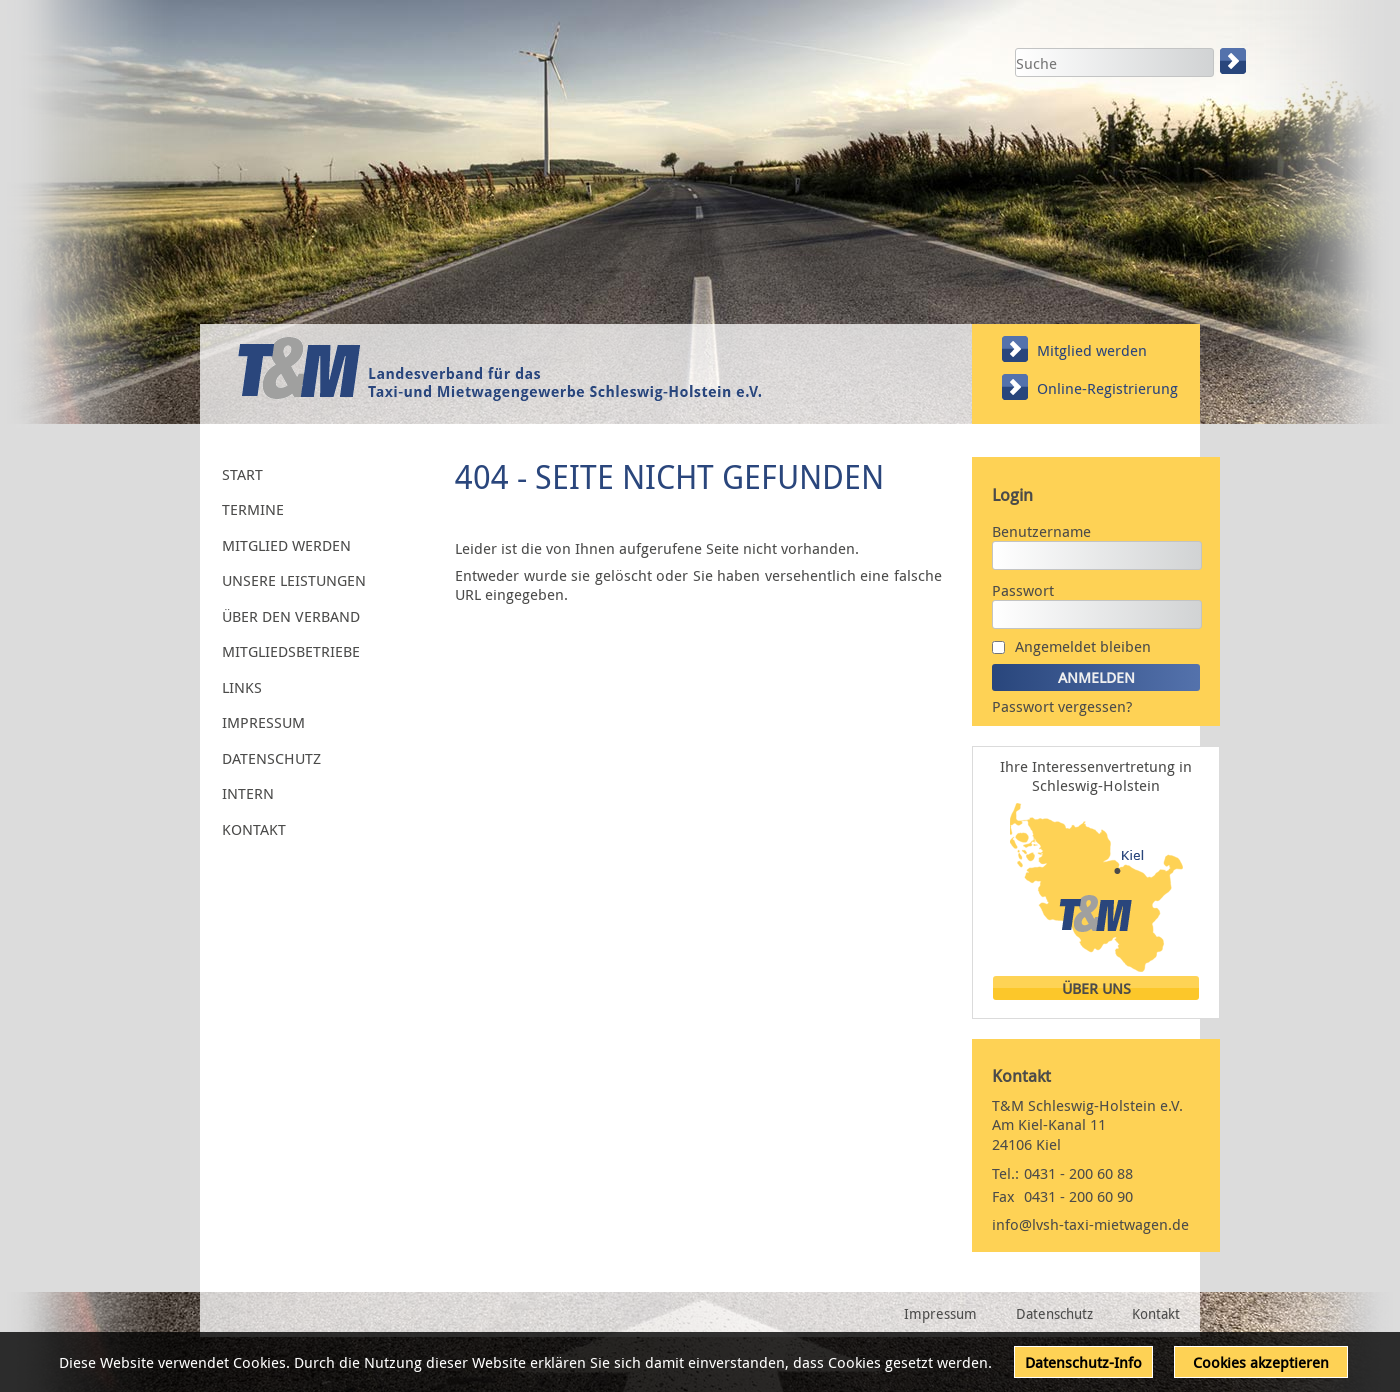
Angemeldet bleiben (1083, 646)
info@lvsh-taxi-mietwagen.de (1090, 1224)
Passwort (1023, 590)
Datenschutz (271, 757)
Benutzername (1041, 531)
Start (242, 473)
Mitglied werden (1092, 350)
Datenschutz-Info (1083, 1362)
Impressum (263, 722)
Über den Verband (291, 615)
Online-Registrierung (1107, 388)
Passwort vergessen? (1062, 706)
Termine (253, 509)
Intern (248, 793)
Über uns (1096, 988)
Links (242, 686)
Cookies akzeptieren (1261, 1362)
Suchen (1235, 61)
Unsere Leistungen (294, 580)
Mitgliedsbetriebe (291, 651)
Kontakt (254, 828)
